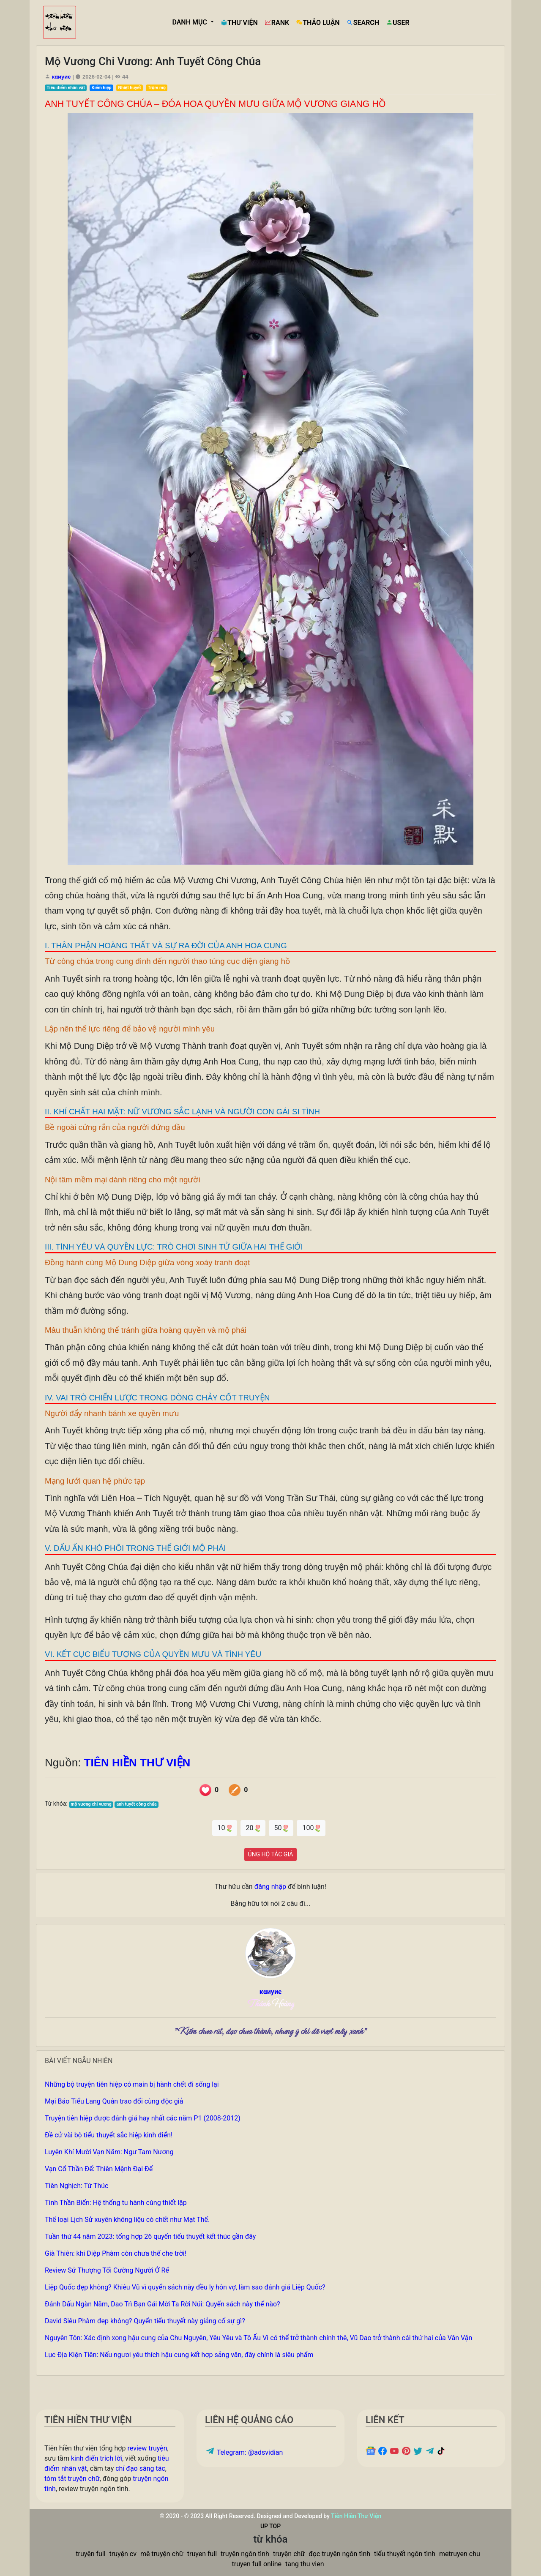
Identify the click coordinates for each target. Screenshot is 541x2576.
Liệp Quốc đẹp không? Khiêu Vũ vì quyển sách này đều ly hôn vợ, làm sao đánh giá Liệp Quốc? (185, 2287)
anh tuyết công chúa (137, 1804)
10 (225, 1827)
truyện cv (123, 2554)
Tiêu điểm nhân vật (65, 87)
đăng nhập (270, 1887)
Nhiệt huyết (129, 87)
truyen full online (256, 2564)
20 (253, 1827)
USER (397, 23)
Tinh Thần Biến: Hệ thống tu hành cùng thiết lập (116, 2203)
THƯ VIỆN (239, 23)
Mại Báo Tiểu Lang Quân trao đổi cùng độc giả (114, 2101)
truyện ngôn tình (245, 2554)
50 (281, 1827)
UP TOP (270, 2526)
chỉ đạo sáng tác (140, 2468)
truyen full (202, 2554)
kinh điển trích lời (96, 2458)
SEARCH (363, 23)
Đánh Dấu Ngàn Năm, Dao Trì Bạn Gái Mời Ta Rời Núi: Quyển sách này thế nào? (162, 2304)
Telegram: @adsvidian (244, 2452)
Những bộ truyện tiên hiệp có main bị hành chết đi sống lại (132, 2084)
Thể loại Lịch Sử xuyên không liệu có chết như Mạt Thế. (127, 2220)
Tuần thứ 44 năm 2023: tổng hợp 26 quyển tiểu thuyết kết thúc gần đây (150, 2236)
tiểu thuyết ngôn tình (404, 2554)
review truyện (147, 2448)
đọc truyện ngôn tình (339, 2554)
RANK (277, 23)
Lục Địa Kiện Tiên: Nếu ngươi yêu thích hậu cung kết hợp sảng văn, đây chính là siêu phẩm (179, 2355)
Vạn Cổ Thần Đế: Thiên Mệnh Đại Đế (99, 2169)
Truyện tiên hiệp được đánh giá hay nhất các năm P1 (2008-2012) (142, 2118)
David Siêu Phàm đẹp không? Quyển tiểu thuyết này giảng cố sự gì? (145, 2321)
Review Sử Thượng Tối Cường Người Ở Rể (107, 2270)
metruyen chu (459, 2554)
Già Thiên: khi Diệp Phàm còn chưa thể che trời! (115, 2253)
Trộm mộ (157, 87)
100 (311, 1827)
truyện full (90, 2554)
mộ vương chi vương (91, 1804)
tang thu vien (304, 2564)
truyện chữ (289, 2554)
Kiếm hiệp (102, 87)
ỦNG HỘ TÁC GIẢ (270, 1854)
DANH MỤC (190, 22)
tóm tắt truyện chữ (72, 2479)
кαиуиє (61, 77)
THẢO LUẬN (318, 23)
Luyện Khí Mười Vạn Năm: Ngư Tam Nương (109, 2152)
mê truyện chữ (161, 2554)
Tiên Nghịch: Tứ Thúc (76, 2186)
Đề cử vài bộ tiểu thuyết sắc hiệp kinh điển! (108, 2135)
